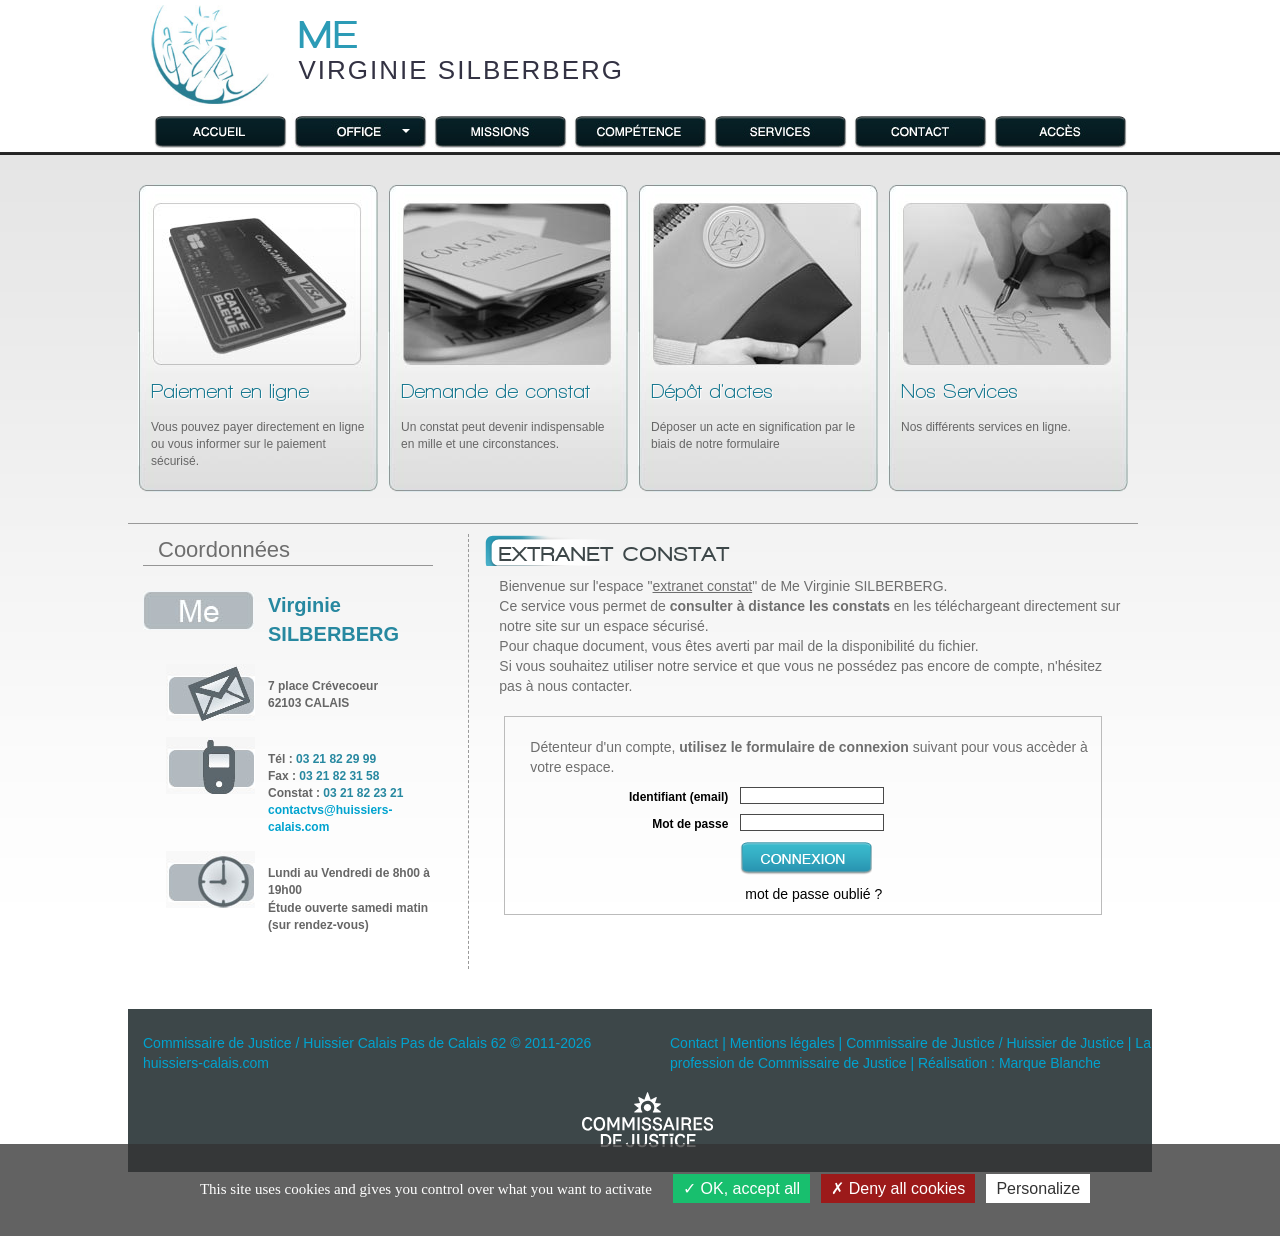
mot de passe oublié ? (813, 894)
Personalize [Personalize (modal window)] (1038, 1188)
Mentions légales (782, 1043)
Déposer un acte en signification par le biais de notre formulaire (753, 416)
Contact (694, 1043)
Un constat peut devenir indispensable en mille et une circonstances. (502, 416)
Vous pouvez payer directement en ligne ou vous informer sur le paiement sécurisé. (257, 424)
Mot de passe (690, 824)
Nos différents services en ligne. (986, 407)
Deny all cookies (898, 1188)
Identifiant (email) (678, 797)
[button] (360, 130)
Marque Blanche (1050, 1063)
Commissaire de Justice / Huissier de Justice (985, 1043)
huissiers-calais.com (206, 1063)
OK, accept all (741, 1188)
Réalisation (952, 1063)
